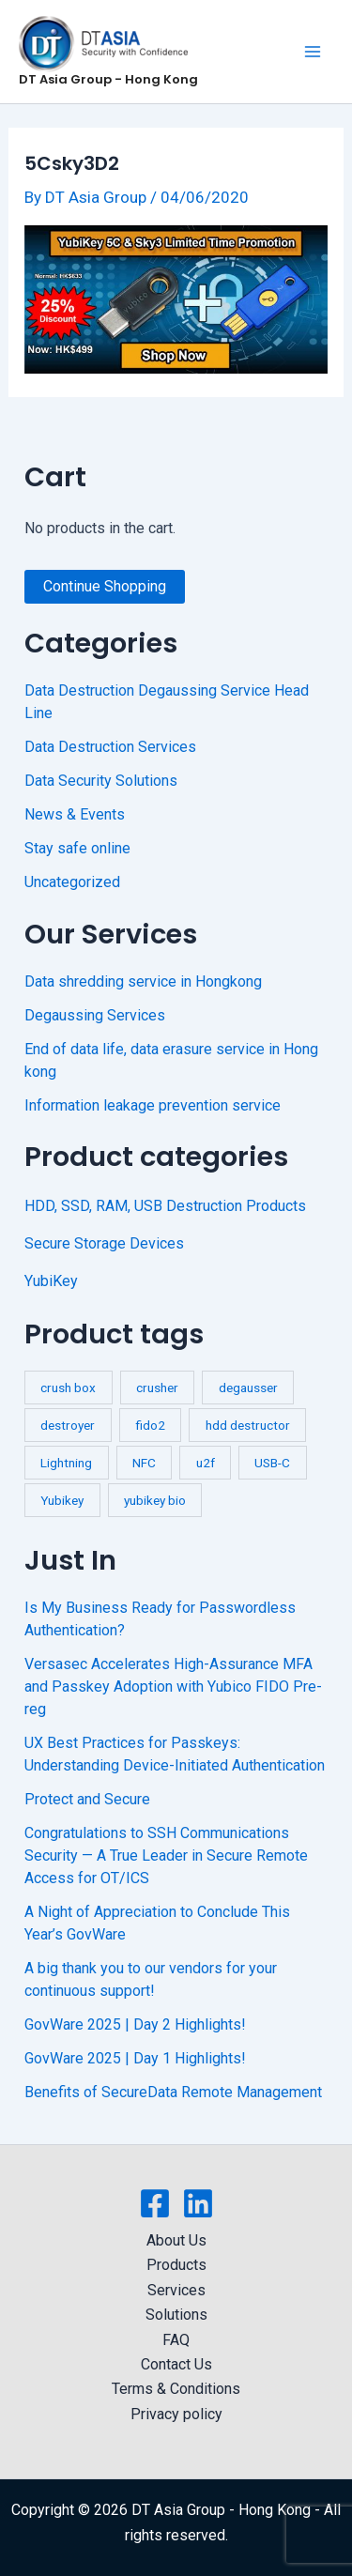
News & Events (74, 814)
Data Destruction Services (110, 747)
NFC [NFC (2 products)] (144, 1462)
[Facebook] (155, 2203)
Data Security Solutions (100, 781)
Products (176, 2265)
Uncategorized (72, 882)
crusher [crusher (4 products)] (157, 1387)
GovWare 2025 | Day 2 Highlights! (135, 2024)
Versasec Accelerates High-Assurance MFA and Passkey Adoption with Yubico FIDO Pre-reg (173, 1686)
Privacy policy (176, 2414)
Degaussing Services (94, 1015)
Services (176, 2290)
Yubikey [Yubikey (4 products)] (62, 1500)
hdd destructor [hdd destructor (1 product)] (248, 1425)
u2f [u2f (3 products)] (205, 1462)
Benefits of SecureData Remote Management (173, 2092)
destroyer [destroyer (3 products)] (67, 1425)
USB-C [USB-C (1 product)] (272, 1462)
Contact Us (176, 2364)
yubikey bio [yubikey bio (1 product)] (155, 1500)
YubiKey (51, 1281)
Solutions (176, 2314)
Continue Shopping (104, 586)
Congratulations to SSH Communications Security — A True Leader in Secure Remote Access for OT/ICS (166, 1855)
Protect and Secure (87, 1799)
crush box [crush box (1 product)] (68, 1387)
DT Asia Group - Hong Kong (108, 79)
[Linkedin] (198, 2203)
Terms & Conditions (176, 2389)
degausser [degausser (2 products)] (248, 1387)
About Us (176, 2240)
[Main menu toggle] (312, 51)
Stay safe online (77, 848)
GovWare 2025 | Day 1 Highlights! (135, 2058)
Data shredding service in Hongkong (143, 981)
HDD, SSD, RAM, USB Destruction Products (165, 1206)
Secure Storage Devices (104, 1243)
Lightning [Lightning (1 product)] (66, 1462)
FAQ (176, 2340)
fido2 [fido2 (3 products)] (150, 1425)
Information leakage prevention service (152, 1105)
